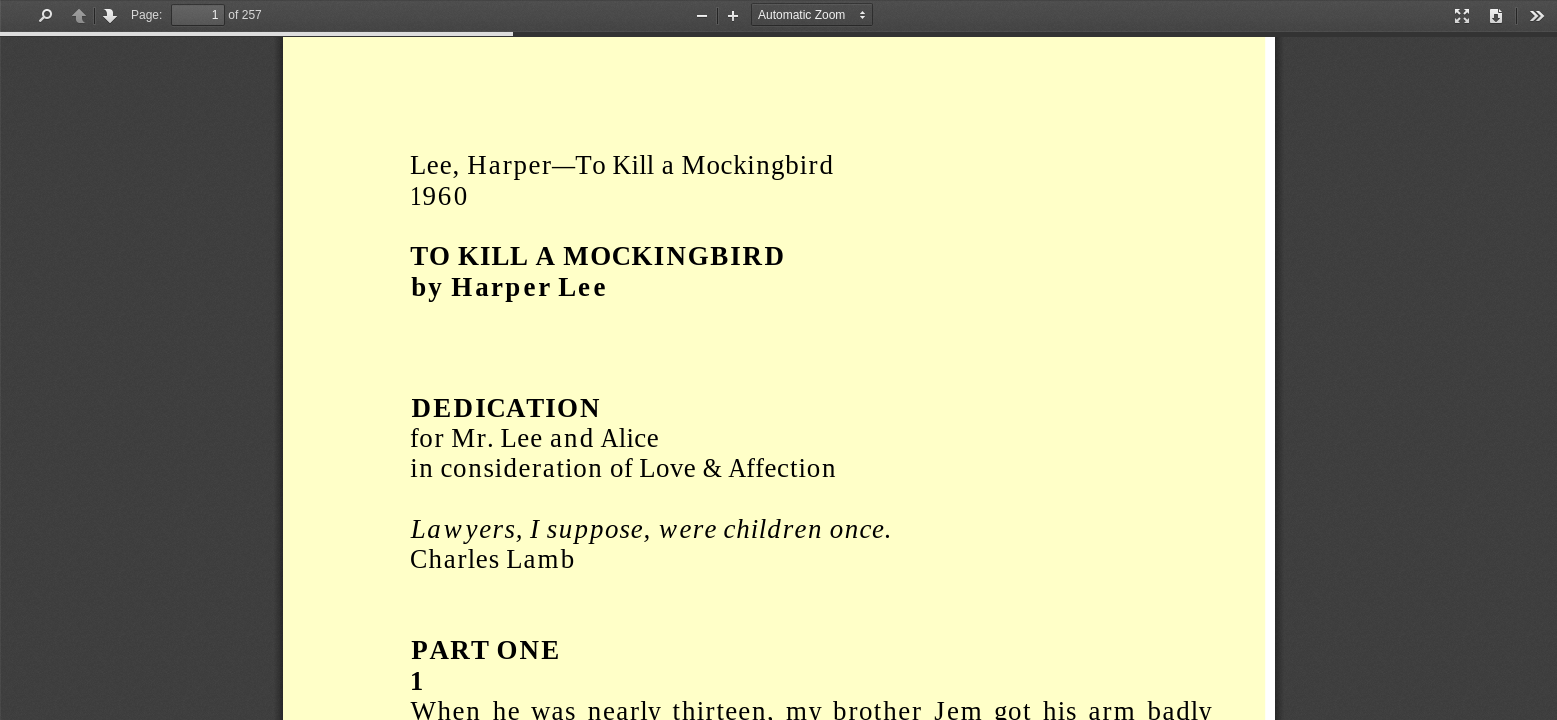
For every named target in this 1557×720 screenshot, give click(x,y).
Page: (146, 15)
